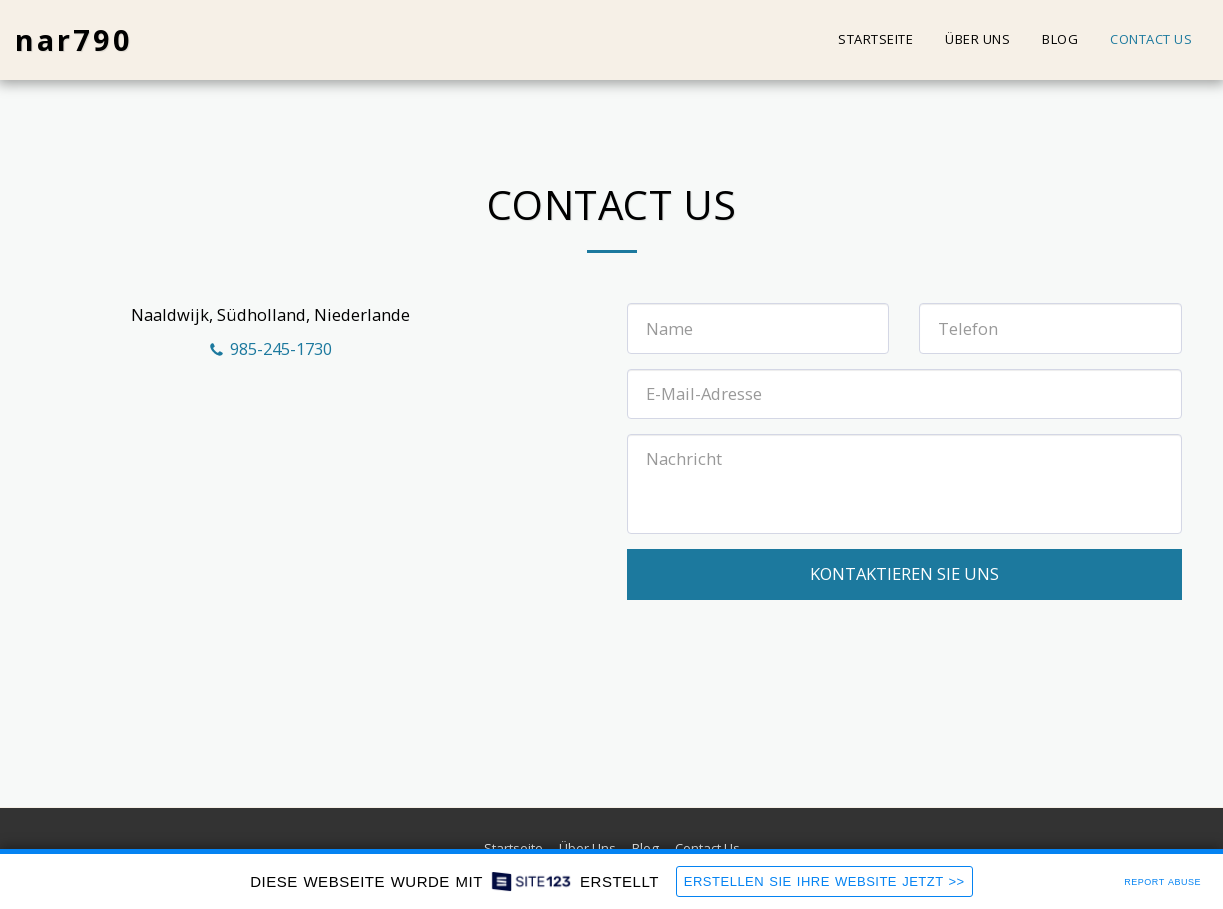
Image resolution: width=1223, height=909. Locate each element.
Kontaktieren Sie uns (904, 573)
